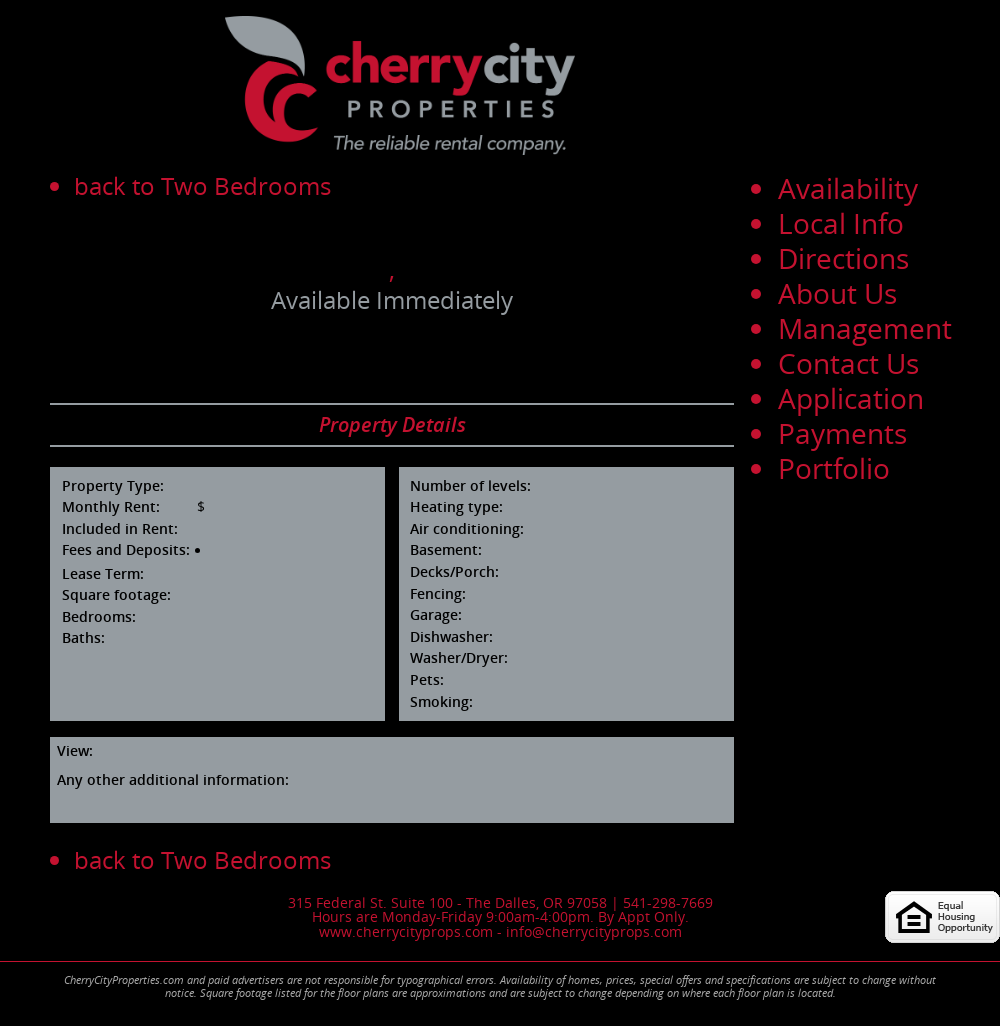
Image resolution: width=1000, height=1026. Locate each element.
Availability (848, 188)
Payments (842, 433)
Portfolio (834, 468)
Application (851, 398)
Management (865, 328)
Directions (843, 258)
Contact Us (848, 363)
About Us (837, 293)
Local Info (841, 223)
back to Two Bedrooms (202, 185)
